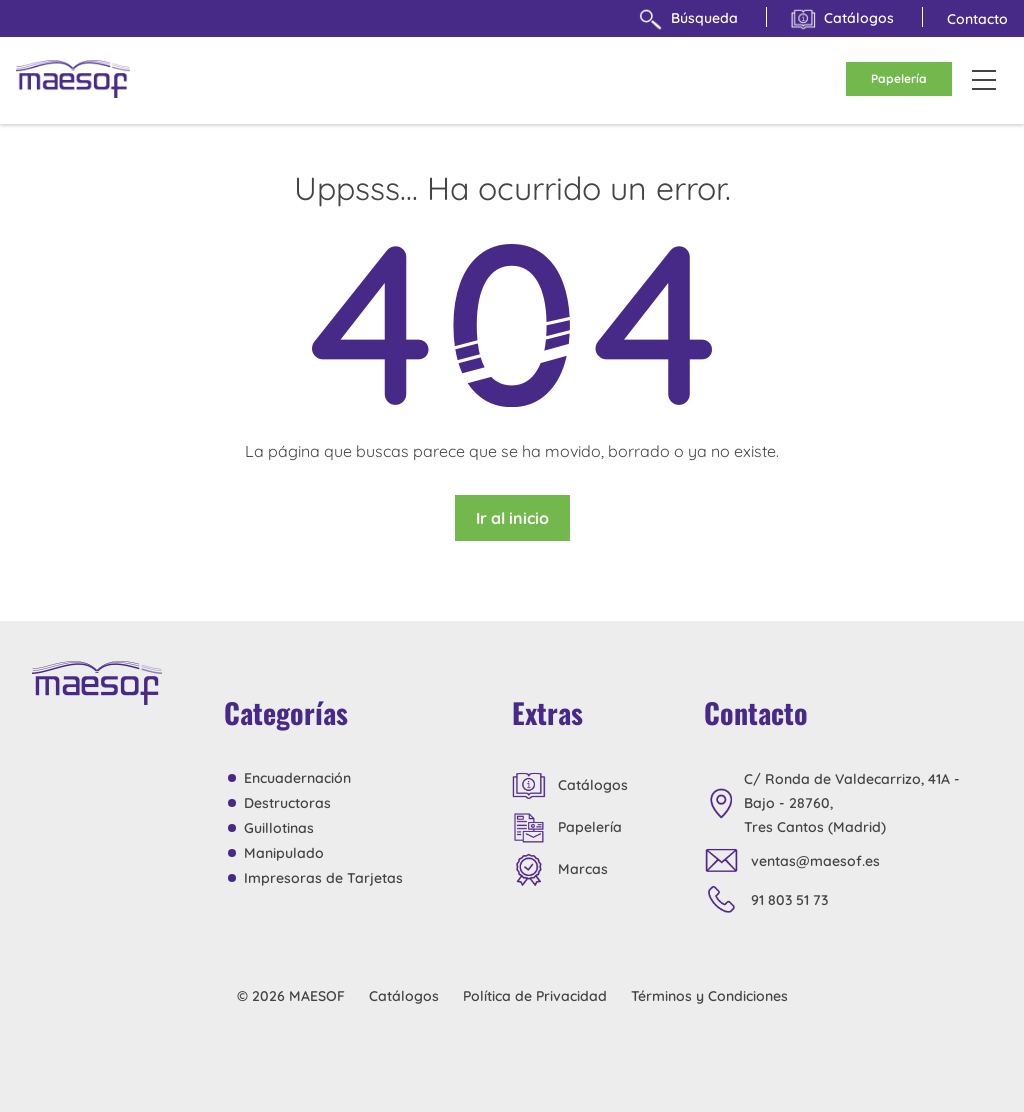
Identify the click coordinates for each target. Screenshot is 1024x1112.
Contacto (977, 19)
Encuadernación (297, 778)
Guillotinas (279, 828)
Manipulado (284, 853)
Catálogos (842, 19)
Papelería (899, 78)
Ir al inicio (512, 518)
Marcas (560, 870)
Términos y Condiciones (709, 996)
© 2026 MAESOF (291, 996)
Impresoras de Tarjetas (323, 878)
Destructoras (287, 803)
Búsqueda (688, 19)
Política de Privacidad (535, 996)
